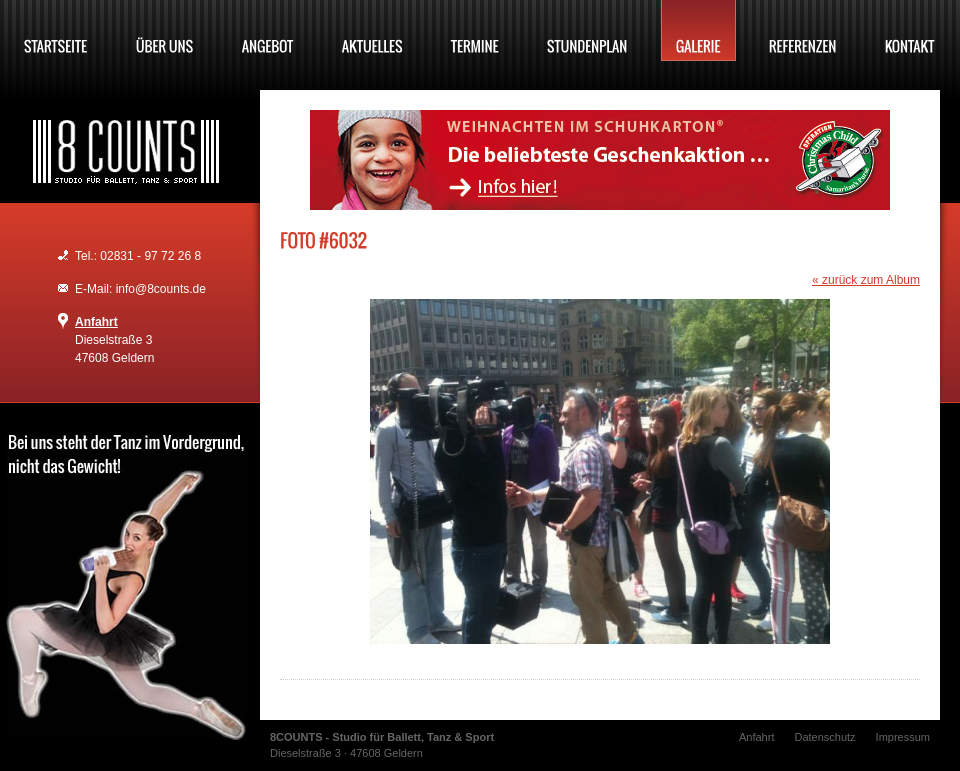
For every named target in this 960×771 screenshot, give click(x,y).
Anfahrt (96, 322)
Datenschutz (824, 737)
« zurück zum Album (866, 280)
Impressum (903, 737)
